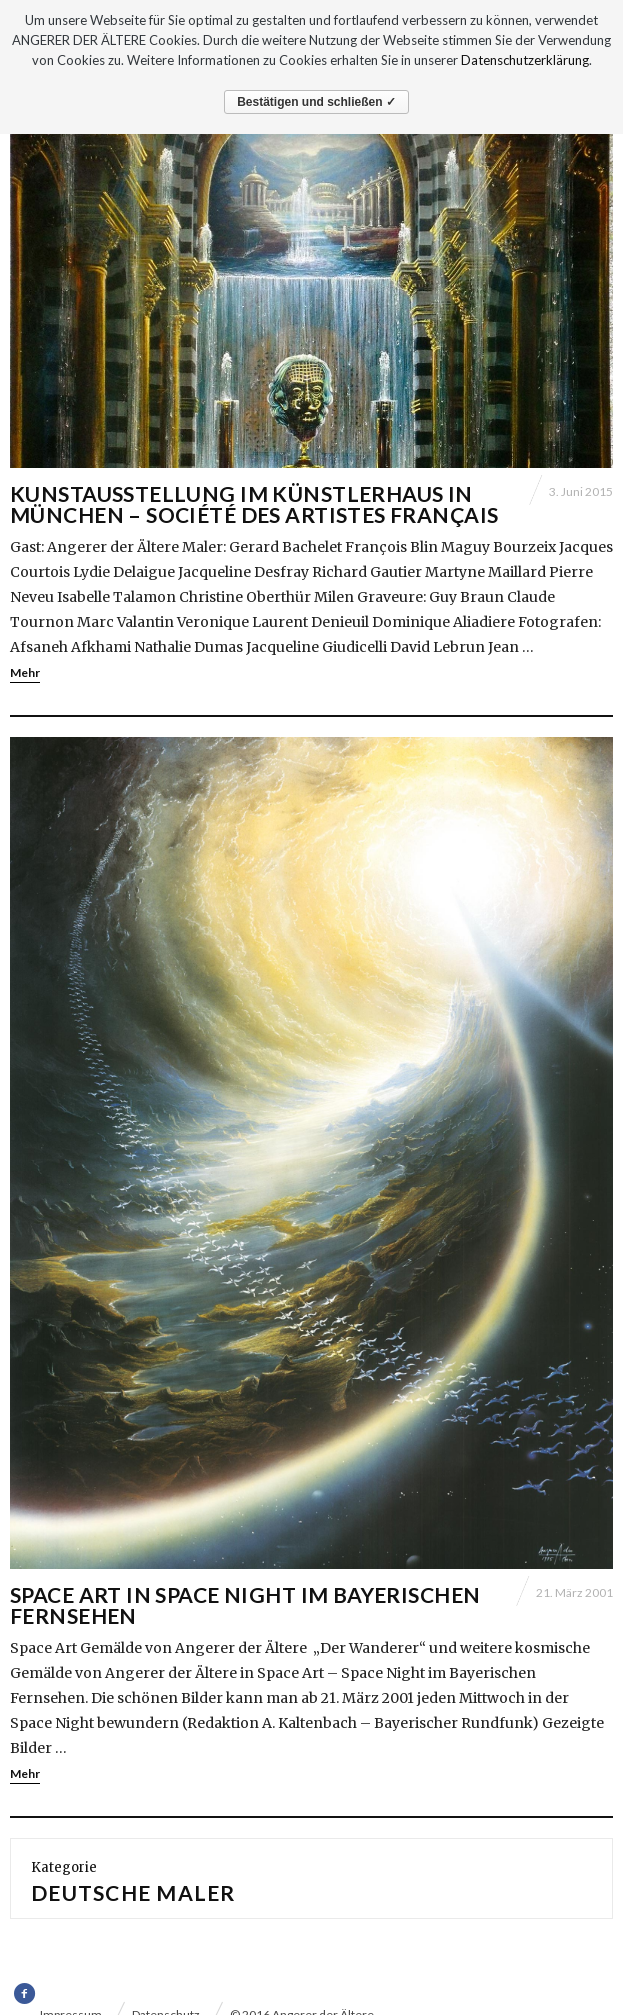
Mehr (25, 672)
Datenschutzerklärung (525, 60)
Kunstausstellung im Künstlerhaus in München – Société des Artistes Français (254, 504)
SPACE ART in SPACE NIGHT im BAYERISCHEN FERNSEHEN (245, 1605)
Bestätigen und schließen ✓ (316, 102)
